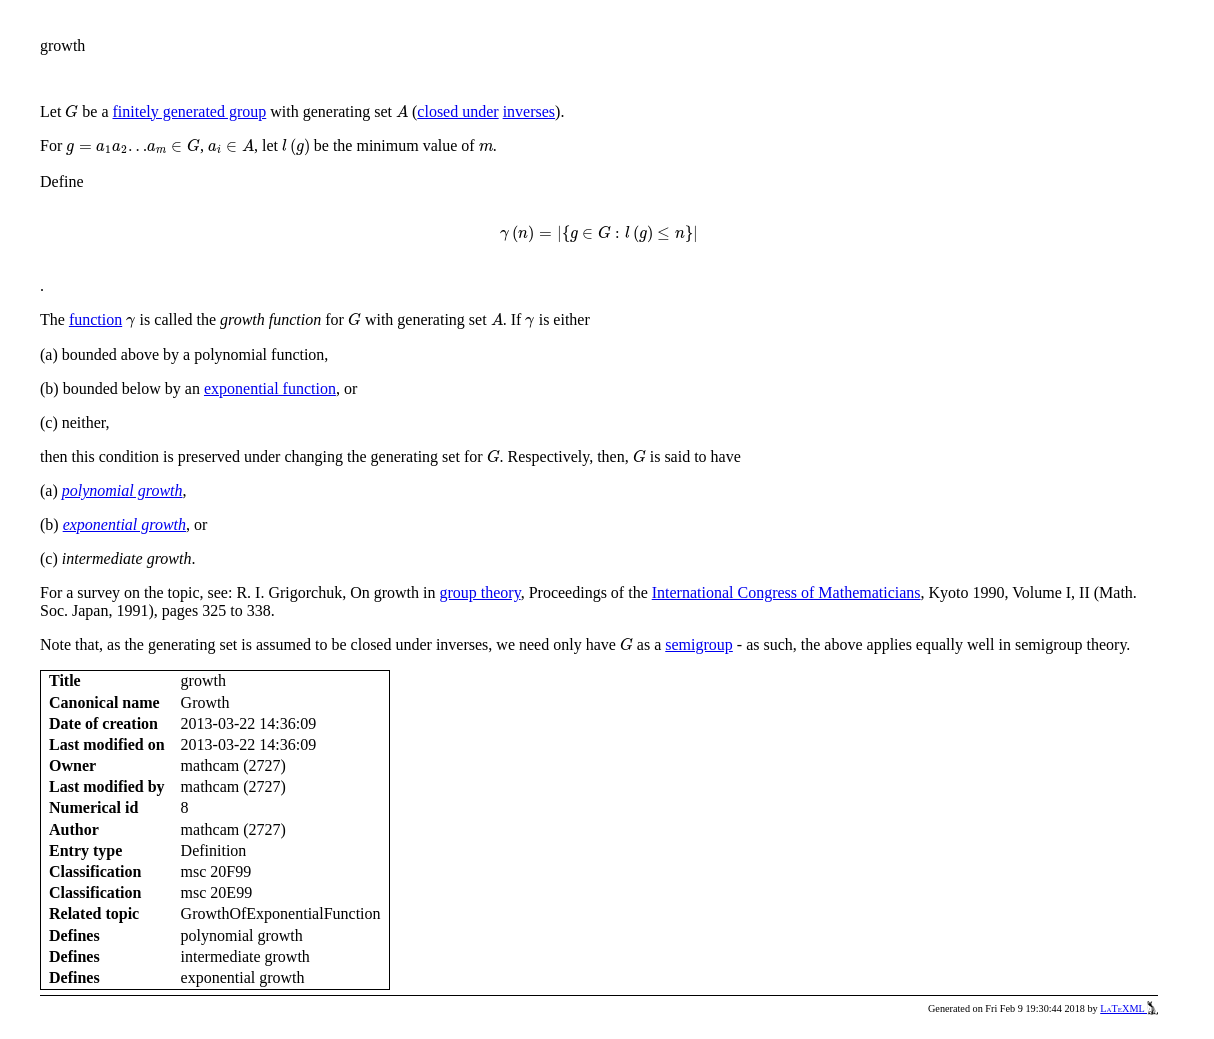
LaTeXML (1129, 1008)
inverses (529, 111)
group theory (479, 592)
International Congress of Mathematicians (786, 592)
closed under (457, 111)
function (95, 319)
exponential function (270, 388)
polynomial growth (122, 490)
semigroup (699, 644)
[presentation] (71, 111)
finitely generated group (190, 111)
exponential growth (124, 524)
